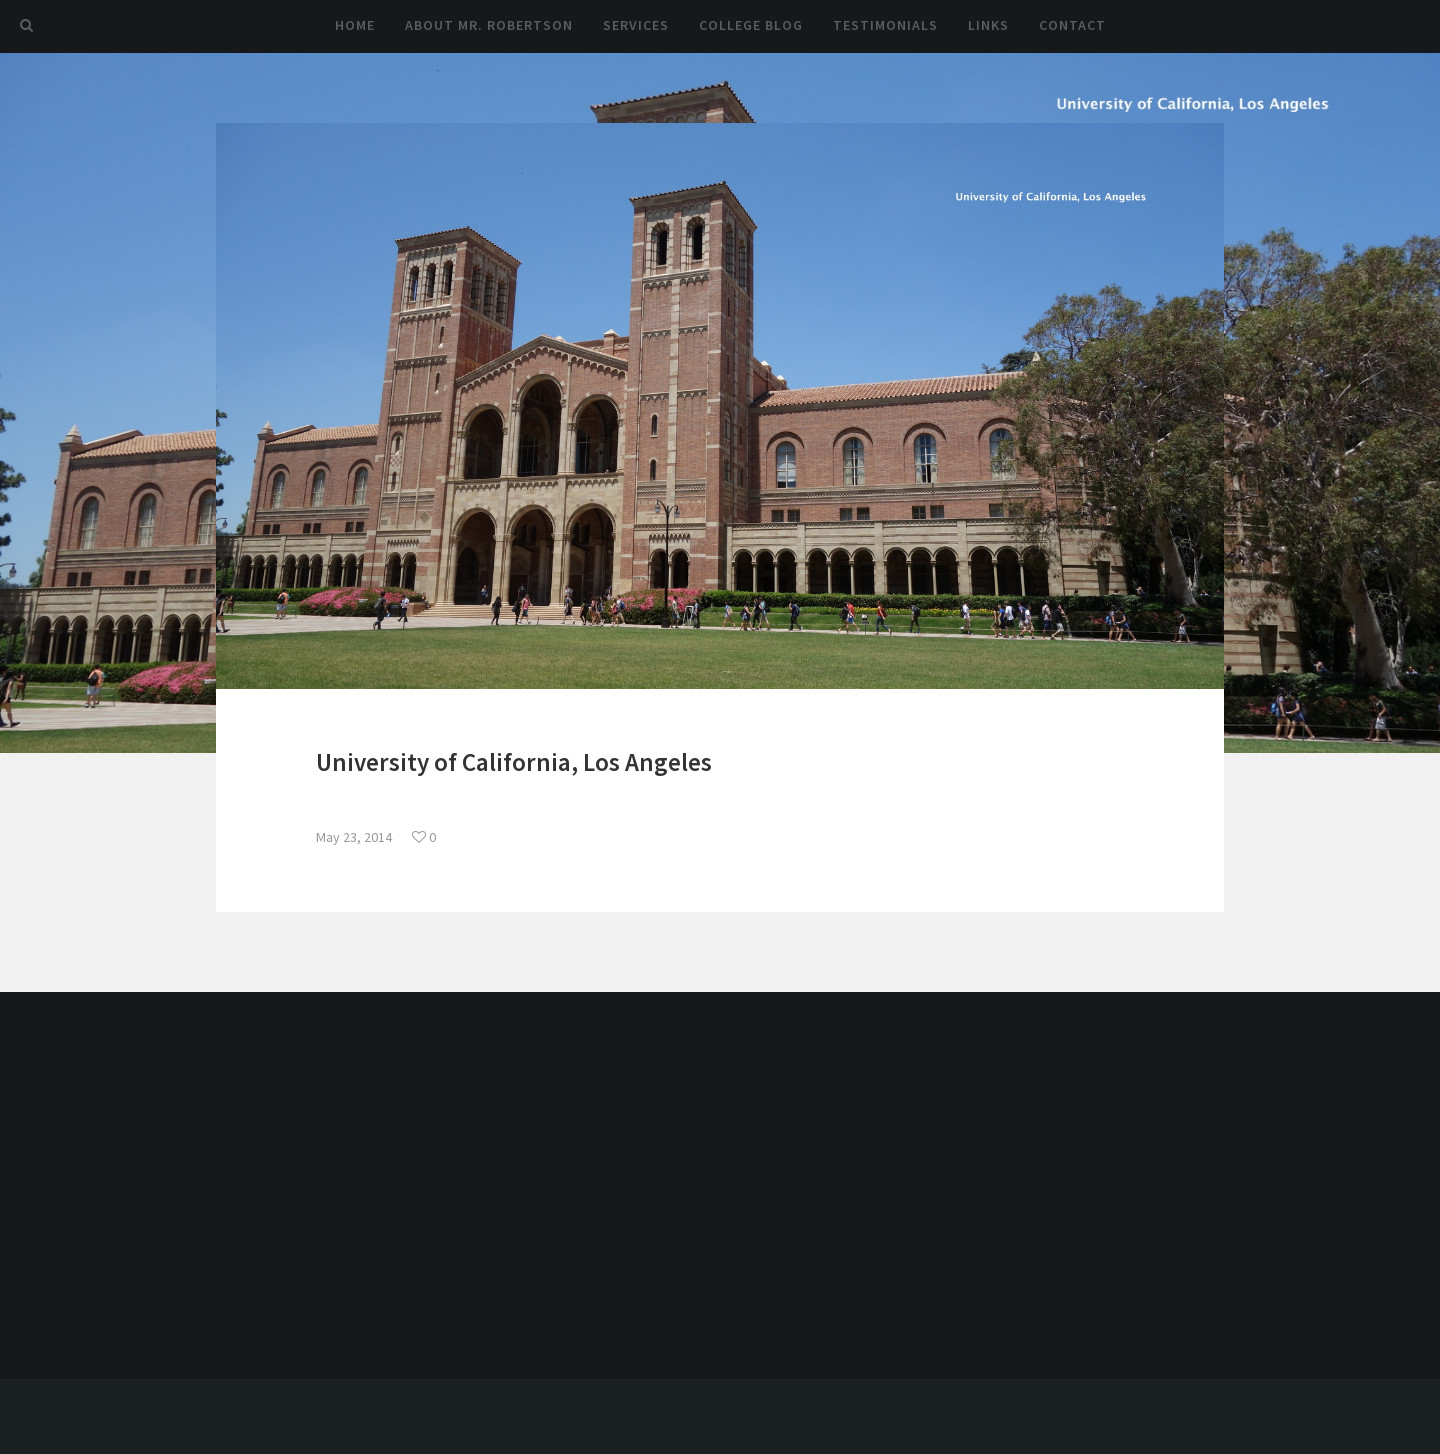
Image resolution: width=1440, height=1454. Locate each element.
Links (988, 25)
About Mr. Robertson (489, 25)
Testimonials (885, 25)
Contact (1072, 25)
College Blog (751, 25)
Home (355, 25)
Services (636, 25)
